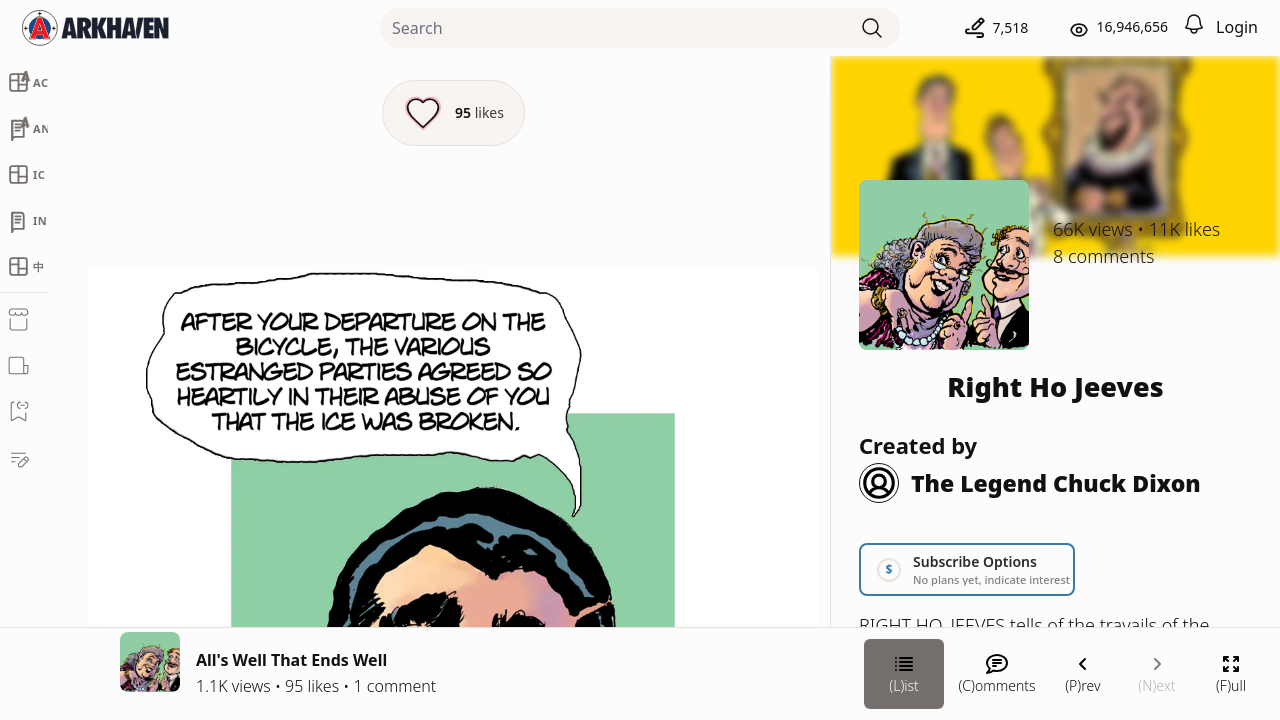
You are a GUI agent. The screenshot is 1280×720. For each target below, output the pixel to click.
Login (1237, 27)
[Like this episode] (453, 113)
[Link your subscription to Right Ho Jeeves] (967, 569)
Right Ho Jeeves (1055, 386)
